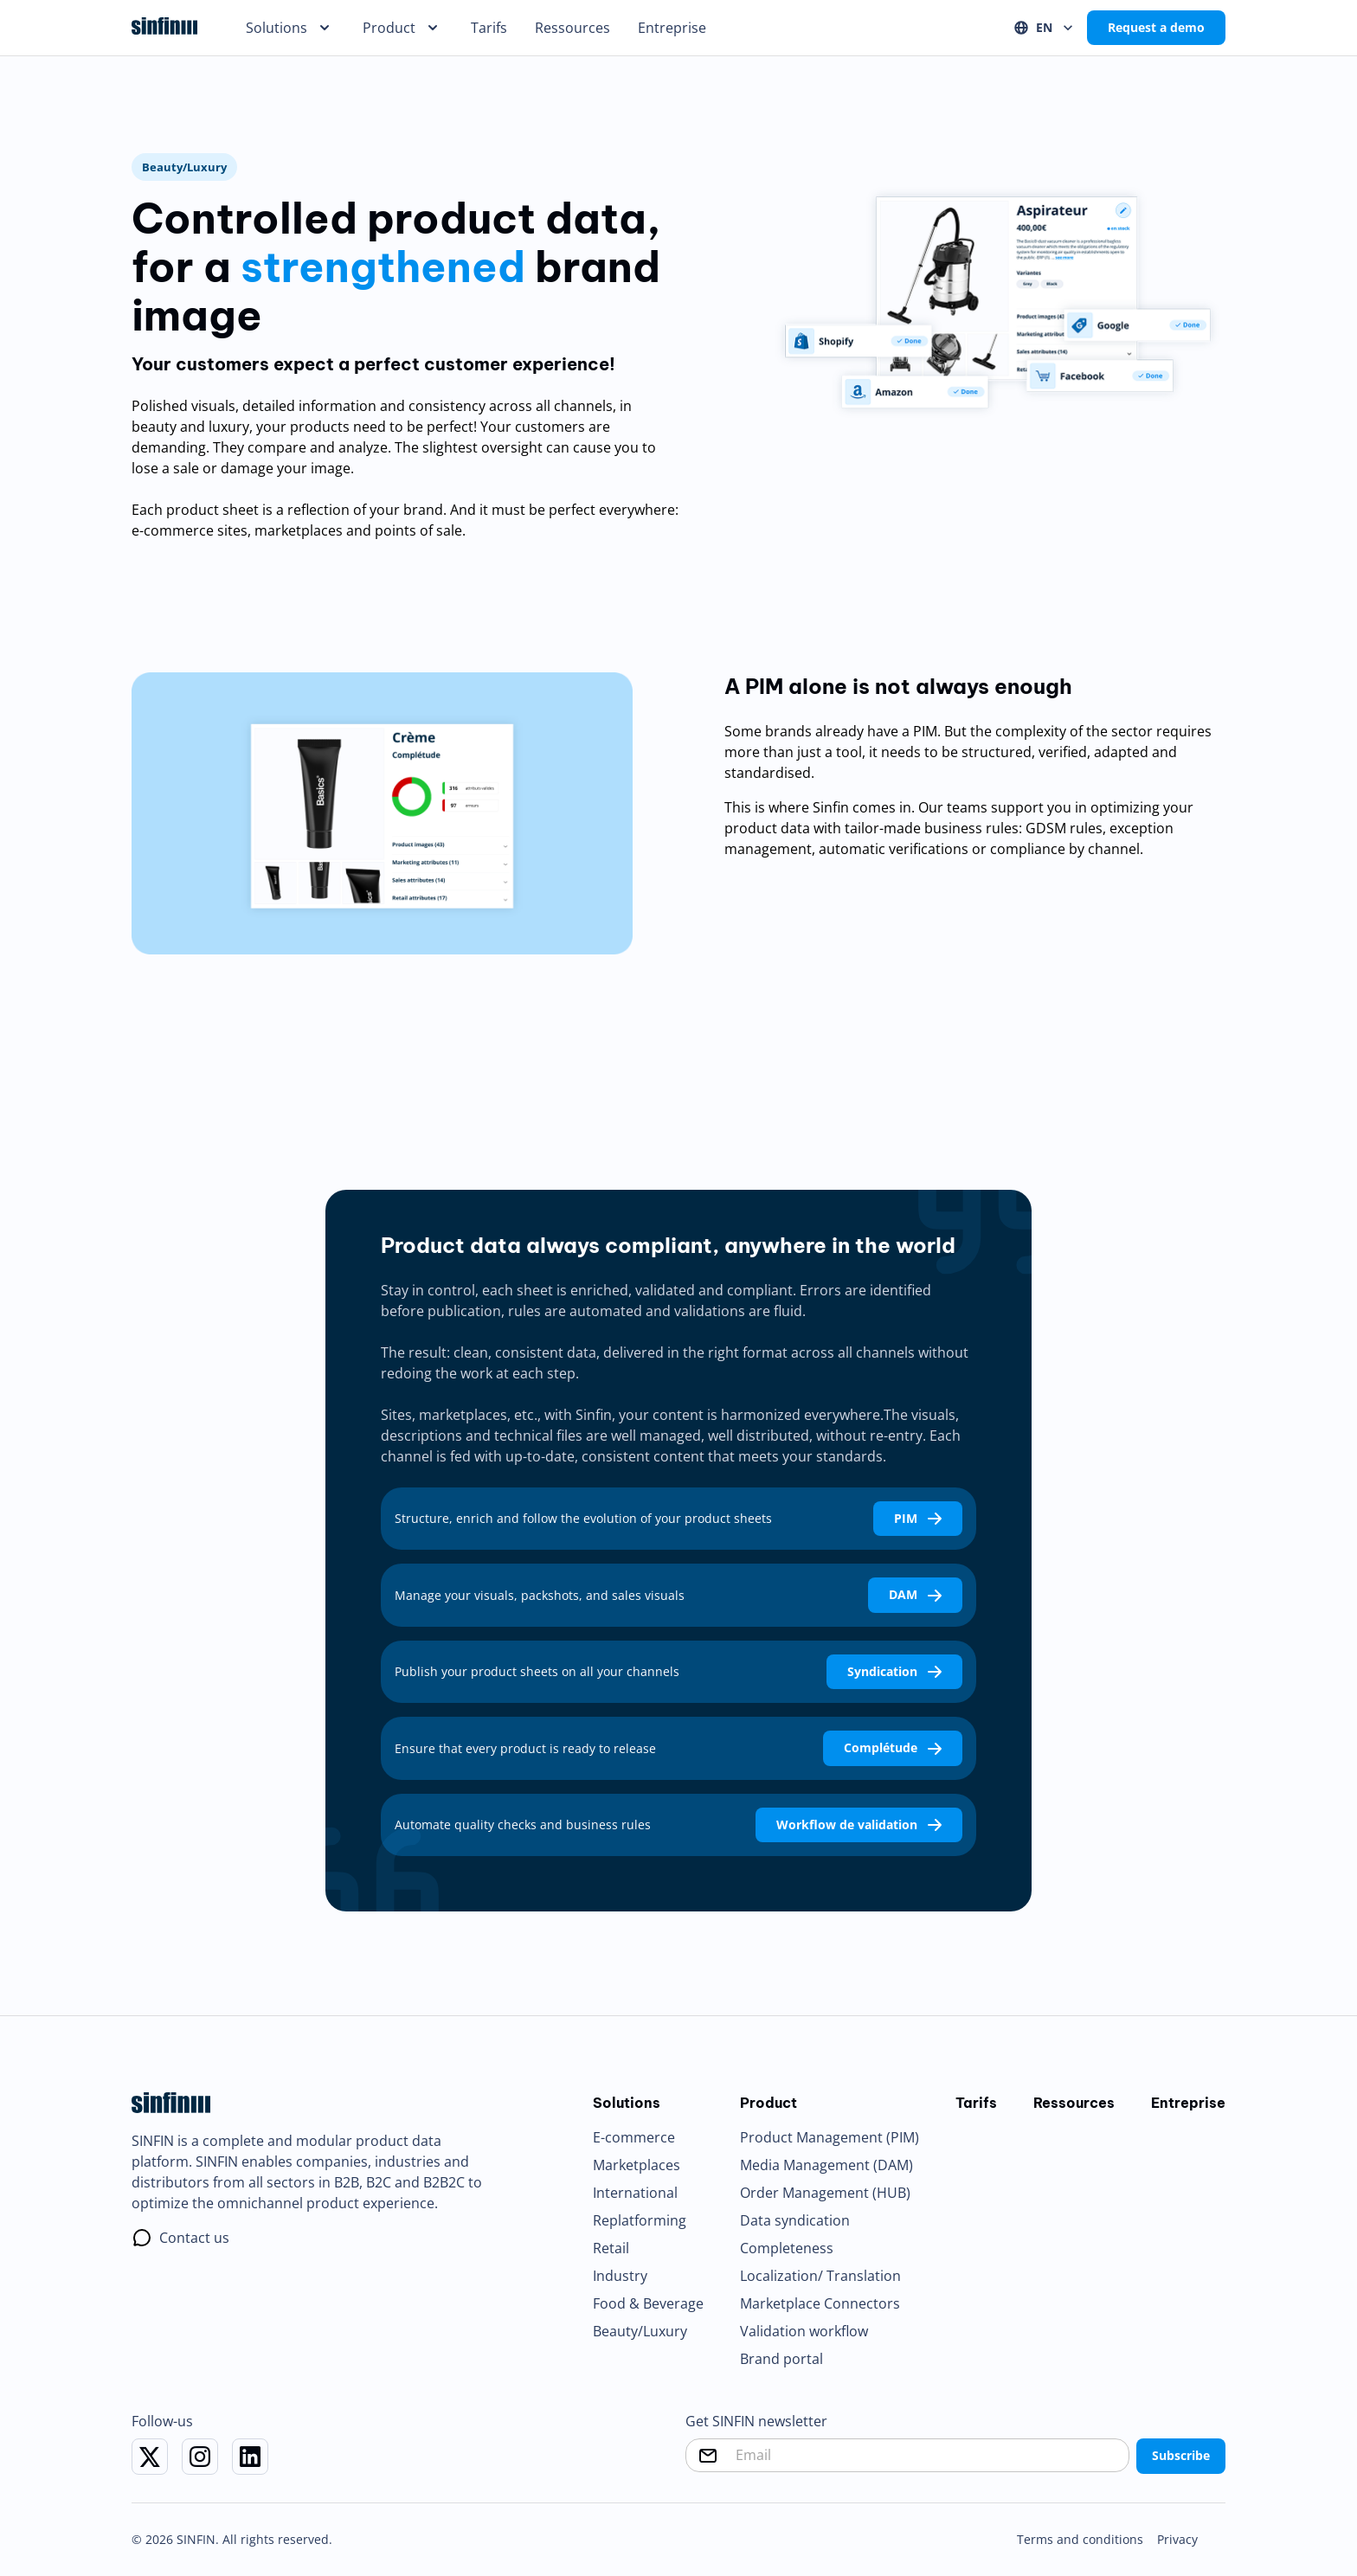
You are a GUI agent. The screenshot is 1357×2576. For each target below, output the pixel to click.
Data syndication (795, 2220)
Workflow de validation (859, 1825)
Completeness (786, 2248)
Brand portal (781, 2358)
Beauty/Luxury (640, 2331)
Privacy (1177, 2539)
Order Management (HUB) (825, 2192)
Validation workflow (804, 2331)
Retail (611, 2248)
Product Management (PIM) (829, 2137)
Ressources (572, 27)
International (635, 2192)
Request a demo (1156, 28)
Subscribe (1180, 2456)
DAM (915, 1595)
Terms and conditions (1080, 2539)
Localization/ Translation (820, 2275)
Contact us (194, 2237)
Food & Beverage (648, 2303)
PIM (917, 1519)
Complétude (892, 1748)
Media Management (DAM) (826, 2165)
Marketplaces (636, 2165)
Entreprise (672, 27)
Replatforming (639, 2220)
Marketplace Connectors (820, 2303)
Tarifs (489, 27)
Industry (620, 2275)
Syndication (894, 1672)
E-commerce (634, 2137)
